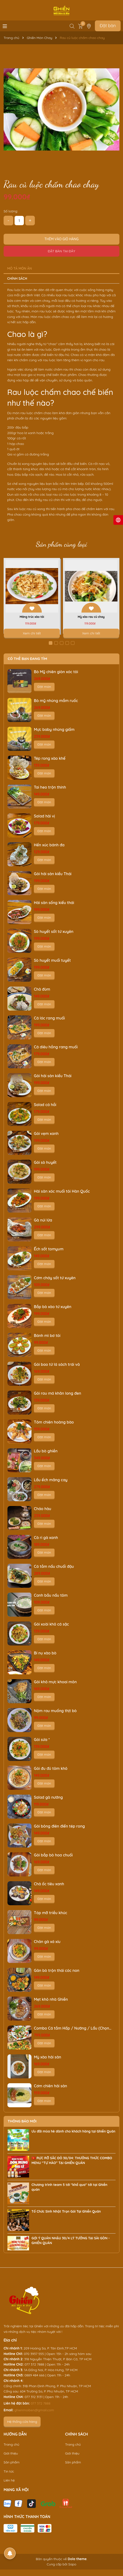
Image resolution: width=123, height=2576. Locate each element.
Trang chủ (11, 2444)
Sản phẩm (11, 2462)
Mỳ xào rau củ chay (91, 617)
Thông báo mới (22, 2121)
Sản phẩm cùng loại (61, 544)
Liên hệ (9, 2480)
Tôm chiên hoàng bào (54, 1422)
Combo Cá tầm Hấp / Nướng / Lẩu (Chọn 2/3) (71, 2028)
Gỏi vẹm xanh (46, 1133)
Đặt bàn (108, 25)
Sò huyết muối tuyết (52, 960)
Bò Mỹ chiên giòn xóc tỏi (56, 671)
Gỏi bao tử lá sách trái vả (57, 1364)
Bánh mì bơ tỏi (47, 1335)
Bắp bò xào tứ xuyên (52, 1306)
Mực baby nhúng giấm (54, 729)
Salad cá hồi (45, 1104)
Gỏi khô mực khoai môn (55, 1681)
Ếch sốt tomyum (48, 1249)
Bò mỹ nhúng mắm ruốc (56, 700)
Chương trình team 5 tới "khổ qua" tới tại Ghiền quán (69, 2187)
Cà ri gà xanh (46, 1537)
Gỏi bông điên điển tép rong (59, 1826)
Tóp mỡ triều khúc (50, 1912)
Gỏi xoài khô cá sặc (51, 1624)
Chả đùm (42, 989)
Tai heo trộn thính (50, 787)
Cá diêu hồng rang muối (56, 1046)
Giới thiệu (11, 2453)
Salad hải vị (44, 816)
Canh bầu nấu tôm (51, 1595)
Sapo (72, 2564)
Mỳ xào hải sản (47, 2057)
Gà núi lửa (43, 1220)
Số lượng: (11, 211)
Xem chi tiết (32, 633)
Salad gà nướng (48, 1797)
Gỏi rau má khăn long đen (57, 1393)
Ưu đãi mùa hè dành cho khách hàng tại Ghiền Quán (73, 2131)
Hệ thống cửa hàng (22, 2421)
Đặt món (44, 686)
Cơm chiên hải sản (50, 2085)
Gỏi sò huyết (45, 1162)
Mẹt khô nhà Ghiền (51, 1999)
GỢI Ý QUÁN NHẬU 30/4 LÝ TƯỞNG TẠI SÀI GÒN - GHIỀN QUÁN (70, 2240)
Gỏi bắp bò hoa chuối (53, 1855)
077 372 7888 (40, 2403)
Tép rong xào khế (49, 758)
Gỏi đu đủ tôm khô (51, 1768)
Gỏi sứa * (42, 1739)
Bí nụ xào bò (45, 1653)
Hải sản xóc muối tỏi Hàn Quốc (62, 1191)
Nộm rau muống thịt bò (55, 1710)
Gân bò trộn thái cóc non (56, 1970)
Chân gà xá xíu (47, 1941)
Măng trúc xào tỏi (32, 617)
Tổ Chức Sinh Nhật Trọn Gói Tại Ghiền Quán (66, 2211)
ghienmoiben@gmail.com (34, 2410)
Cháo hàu (42, 1508)
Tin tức (9, 2471)
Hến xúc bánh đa (49, 844)
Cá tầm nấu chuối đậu (54, 1566)
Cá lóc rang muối (49, 1018)
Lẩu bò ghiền (45, 1451)
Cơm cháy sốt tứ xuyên (55, 1277)
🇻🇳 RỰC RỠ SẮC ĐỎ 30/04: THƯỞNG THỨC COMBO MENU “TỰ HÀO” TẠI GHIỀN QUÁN (71, 2160)
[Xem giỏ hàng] (80, 26)
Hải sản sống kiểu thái (54, 902)
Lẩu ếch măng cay (51, 1479)
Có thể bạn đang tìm (27, 658)
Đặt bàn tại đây (61, 251)
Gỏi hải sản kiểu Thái (52, 873)
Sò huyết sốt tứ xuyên (53, 931)
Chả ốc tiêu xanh (49, 1883)
